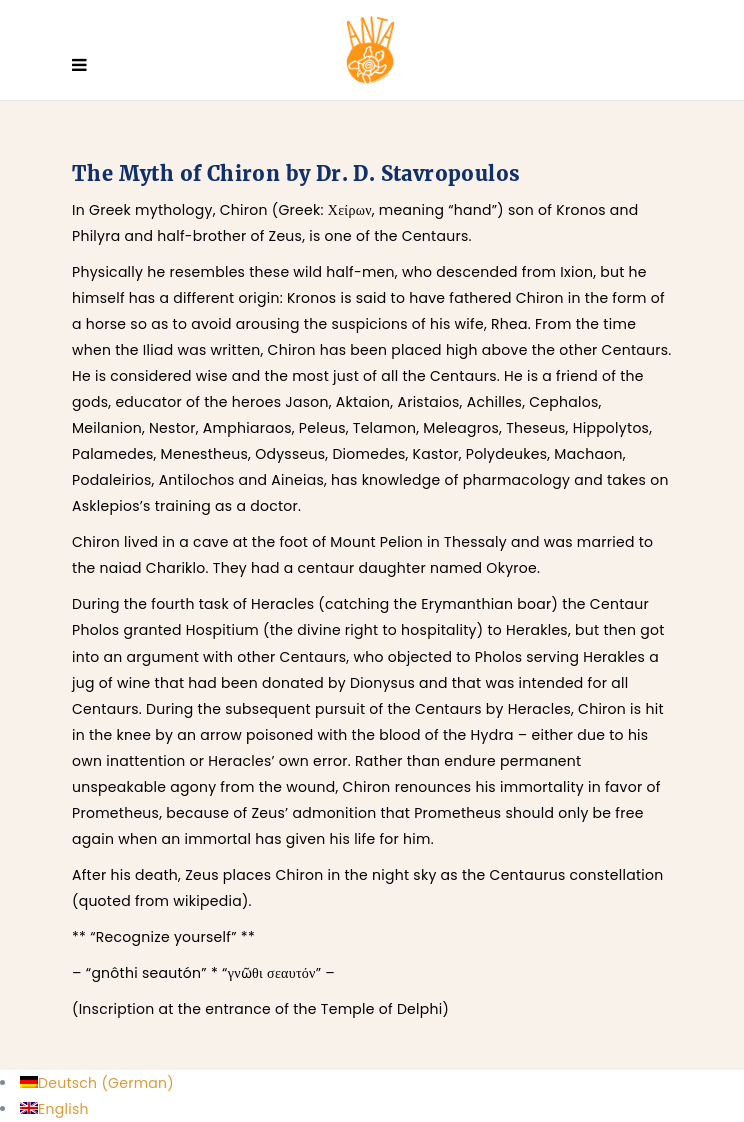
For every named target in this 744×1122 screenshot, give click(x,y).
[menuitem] (97, 1083)
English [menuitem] (63, 1109)
